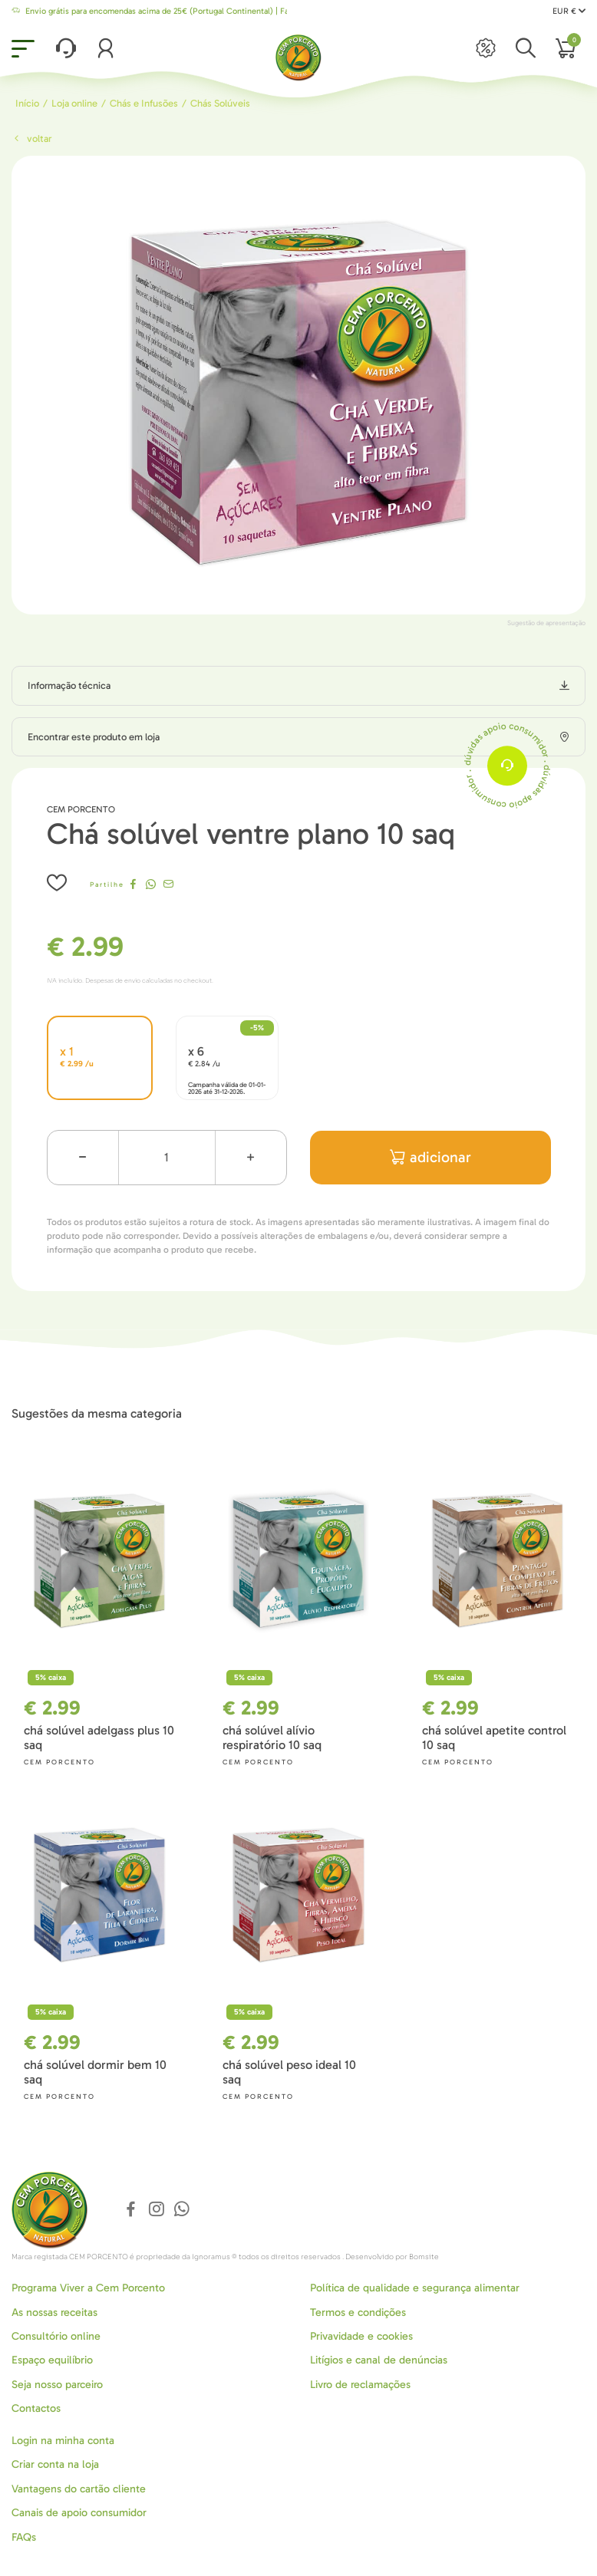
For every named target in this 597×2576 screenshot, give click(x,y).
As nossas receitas (54, 2312)
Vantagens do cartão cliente (79, 2488)
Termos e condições (358, 2312)
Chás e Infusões (144, 103)
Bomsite (424, 2256)
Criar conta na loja (55, 2464)
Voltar (31, 138)
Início (27, 103)
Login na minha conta (63, 2440)
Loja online (74, 103)
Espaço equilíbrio (52, 2360)
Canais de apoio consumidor (79, 2512)
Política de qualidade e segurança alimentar (414, 2287)
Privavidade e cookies (361, 2336)
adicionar (431, 1157)
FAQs (24, 2537)
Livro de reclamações (360, 2384)
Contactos (36, 2408)
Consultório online (56, 2336)
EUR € (568, 11)
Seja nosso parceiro (57, 2384)
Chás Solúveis (220, 103)
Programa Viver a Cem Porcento (88, 2287)
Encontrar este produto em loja (94, 737)
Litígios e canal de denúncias (378, 2360)
